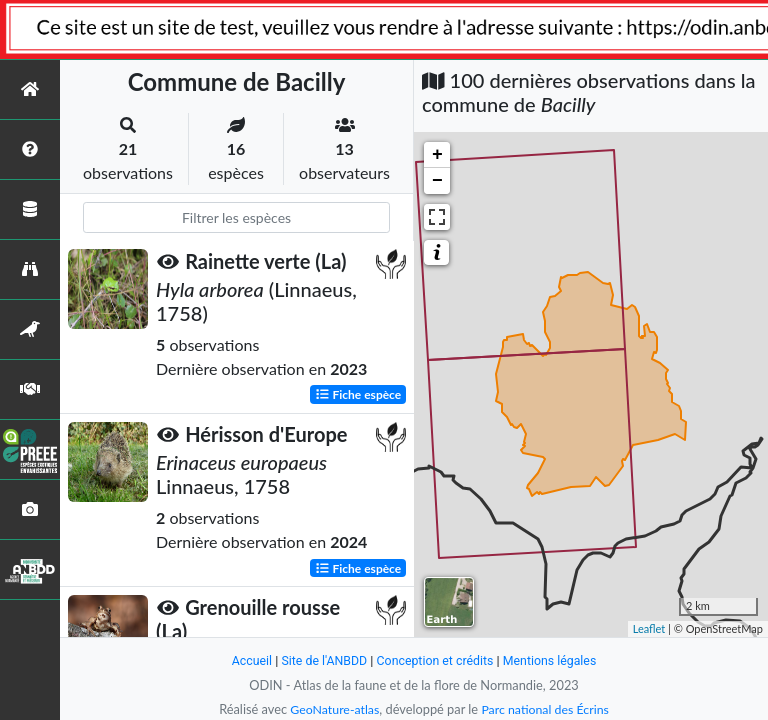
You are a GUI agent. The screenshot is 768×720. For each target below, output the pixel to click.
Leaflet (649, 628)
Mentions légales (554, 660)
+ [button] (437, 155)
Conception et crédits (435, 660)
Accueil (246, 660)
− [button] (437, 181)
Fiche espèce (358, 394)
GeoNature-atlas (332, 709)
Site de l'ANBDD (321, 660)
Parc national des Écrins (547, 709)
